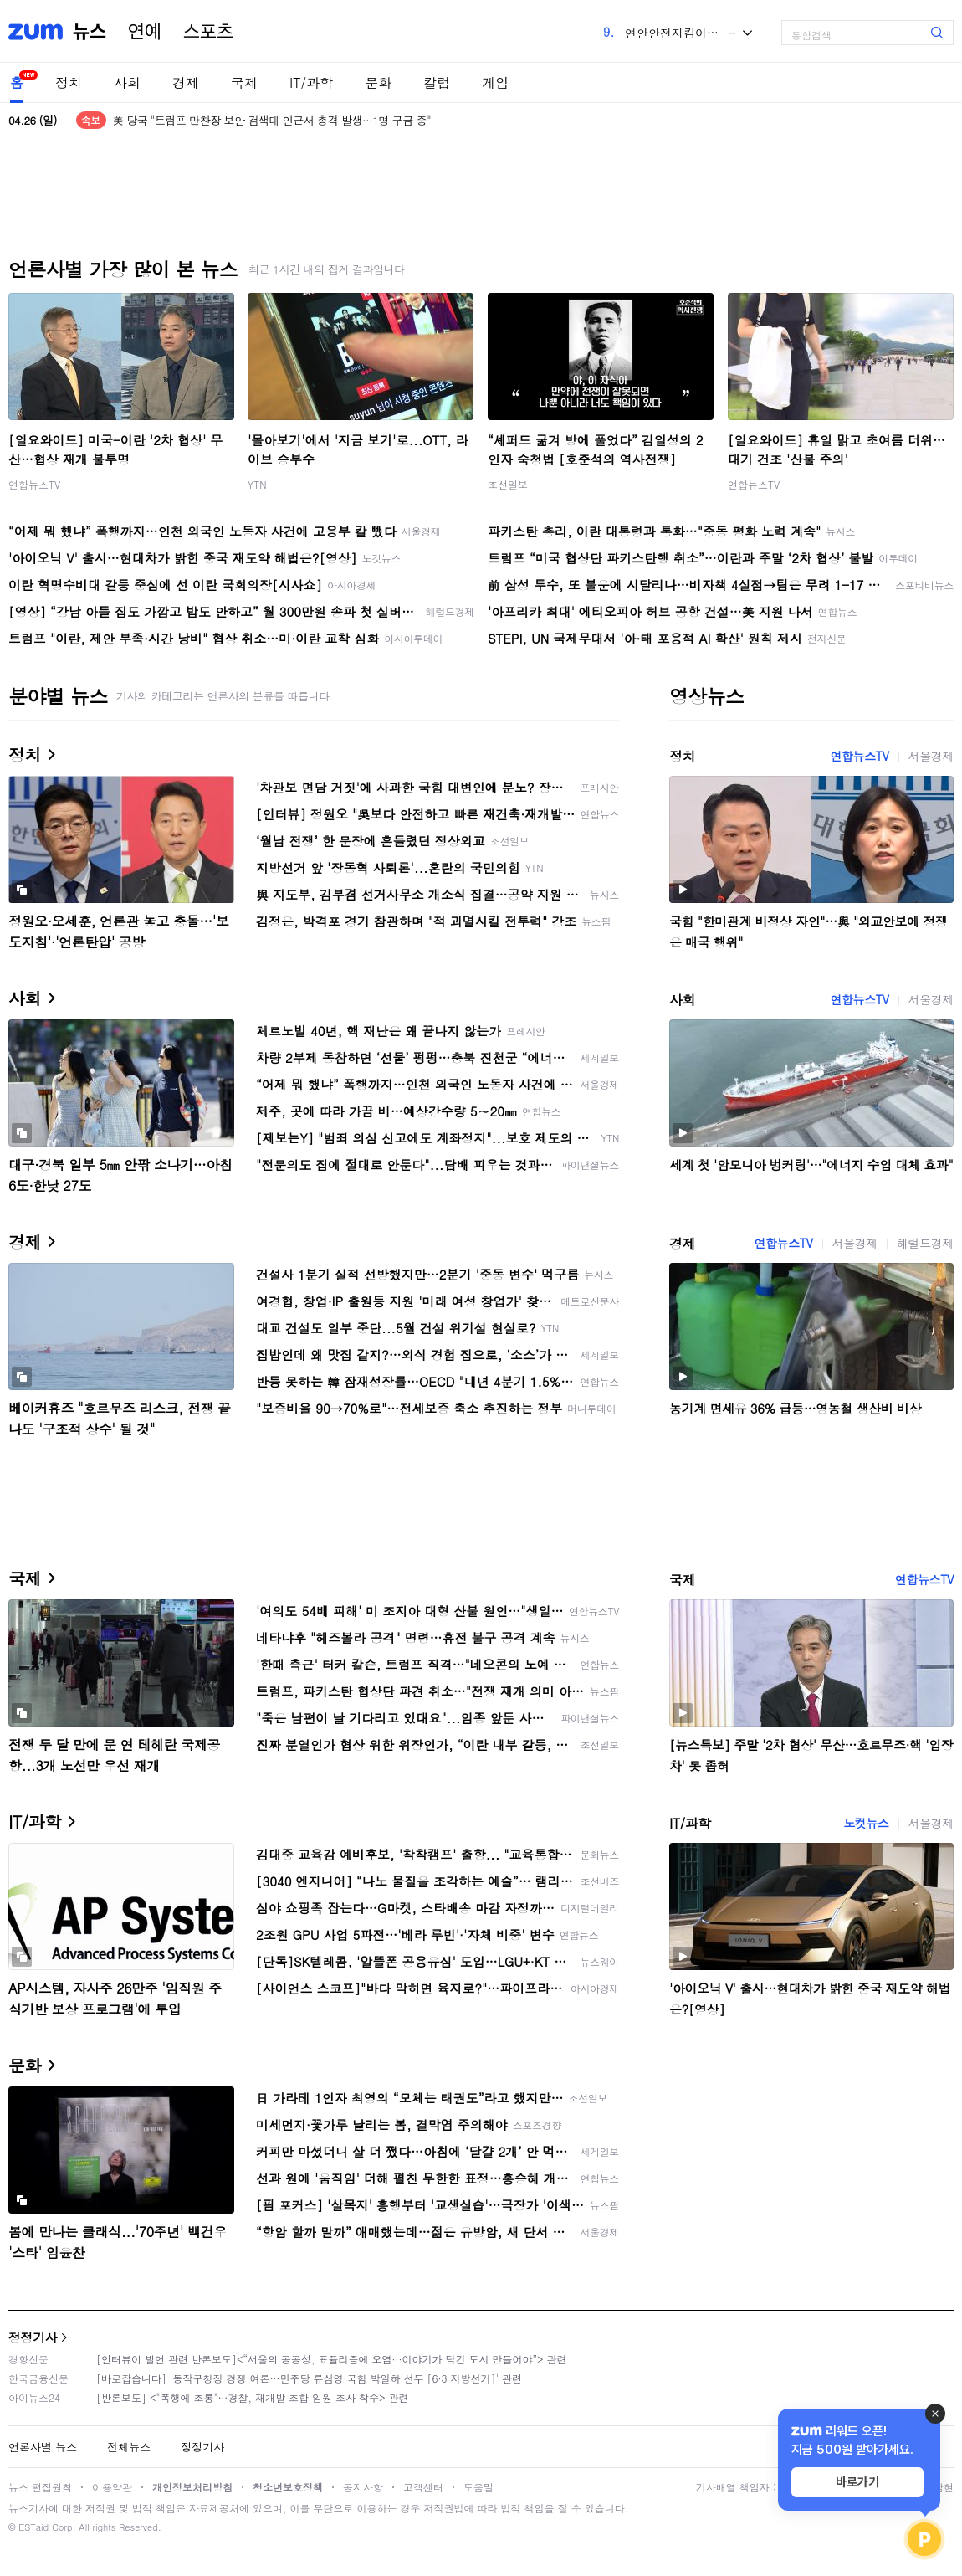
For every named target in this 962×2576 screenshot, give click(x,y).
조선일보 (508, 484)
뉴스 (89, 32)
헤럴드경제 (925, 1242)
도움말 (478, 2487)
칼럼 (436, 82)
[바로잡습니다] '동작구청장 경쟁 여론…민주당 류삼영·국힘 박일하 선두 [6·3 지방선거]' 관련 (309, 2378)
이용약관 (112, 2487)
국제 (244, 82)
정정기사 (32, 2337)
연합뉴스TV (34, 484)
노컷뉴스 (865, 1822)
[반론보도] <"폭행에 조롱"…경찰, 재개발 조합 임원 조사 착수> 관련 (252, 2397)
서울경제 (931, 755)
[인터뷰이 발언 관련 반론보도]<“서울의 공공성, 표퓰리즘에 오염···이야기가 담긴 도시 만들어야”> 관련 (331, 2359)
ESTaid (33, 2527)
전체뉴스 (129, 2447)
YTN (257, 484)
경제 (185, 82)
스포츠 (208, 32)
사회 (127, 82)
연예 (144, 32)
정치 (68, 82)
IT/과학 (311, 82)
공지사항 (363, 2487)
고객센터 (423, 2487)
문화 (378, 82)
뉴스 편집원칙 (40, 2487)
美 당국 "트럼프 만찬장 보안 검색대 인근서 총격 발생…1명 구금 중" (272, 120)
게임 (495, 82)
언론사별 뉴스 (42, 2447)
